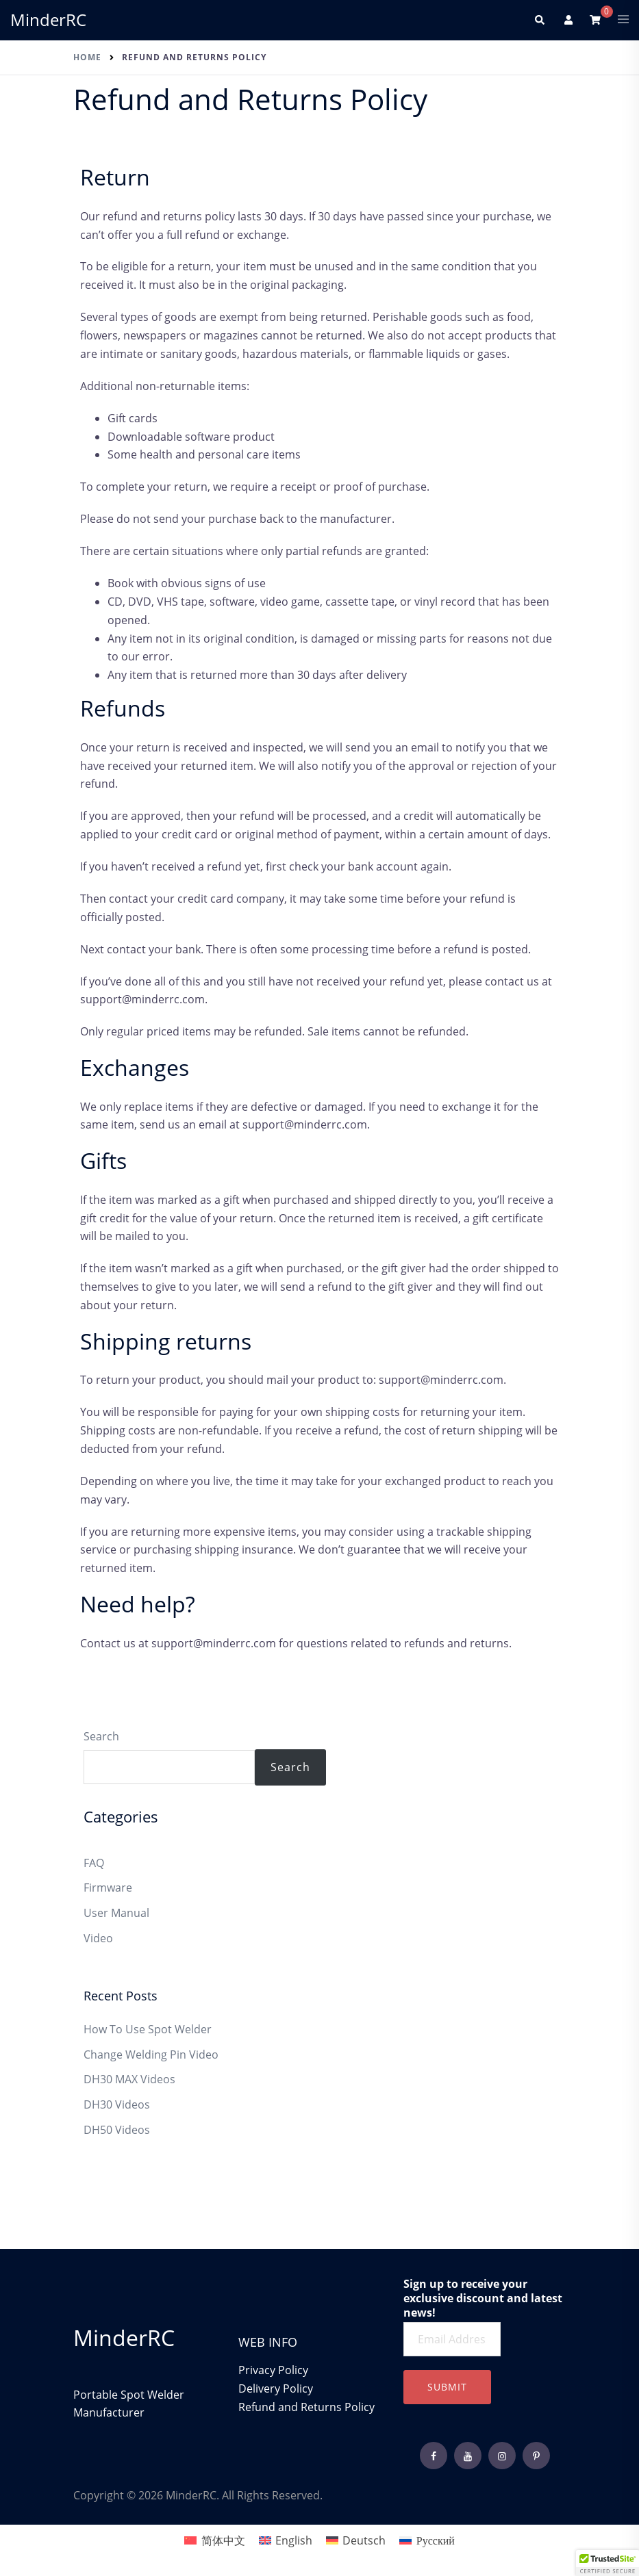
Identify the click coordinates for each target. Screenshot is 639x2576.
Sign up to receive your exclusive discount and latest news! (482, 2298)
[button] (539, 19)
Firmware (108, 1887)
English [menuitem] (293, 2540)
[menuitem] (214, 2540)
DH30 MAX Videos (129, 2079)
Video (98, 1938)
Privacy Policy (273, 2370)
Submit (447, 2386)
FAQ (94, 1862)
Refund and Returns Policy (306, 2406)
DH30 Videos (117, 2104)
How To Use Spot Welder (148, 2029)
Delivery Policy (277, 2388)
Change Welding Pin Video (151, 2054)
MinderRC (48, 19)
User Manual (116, 1912)
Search (101, 1736)
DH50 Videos (117, 2129)
